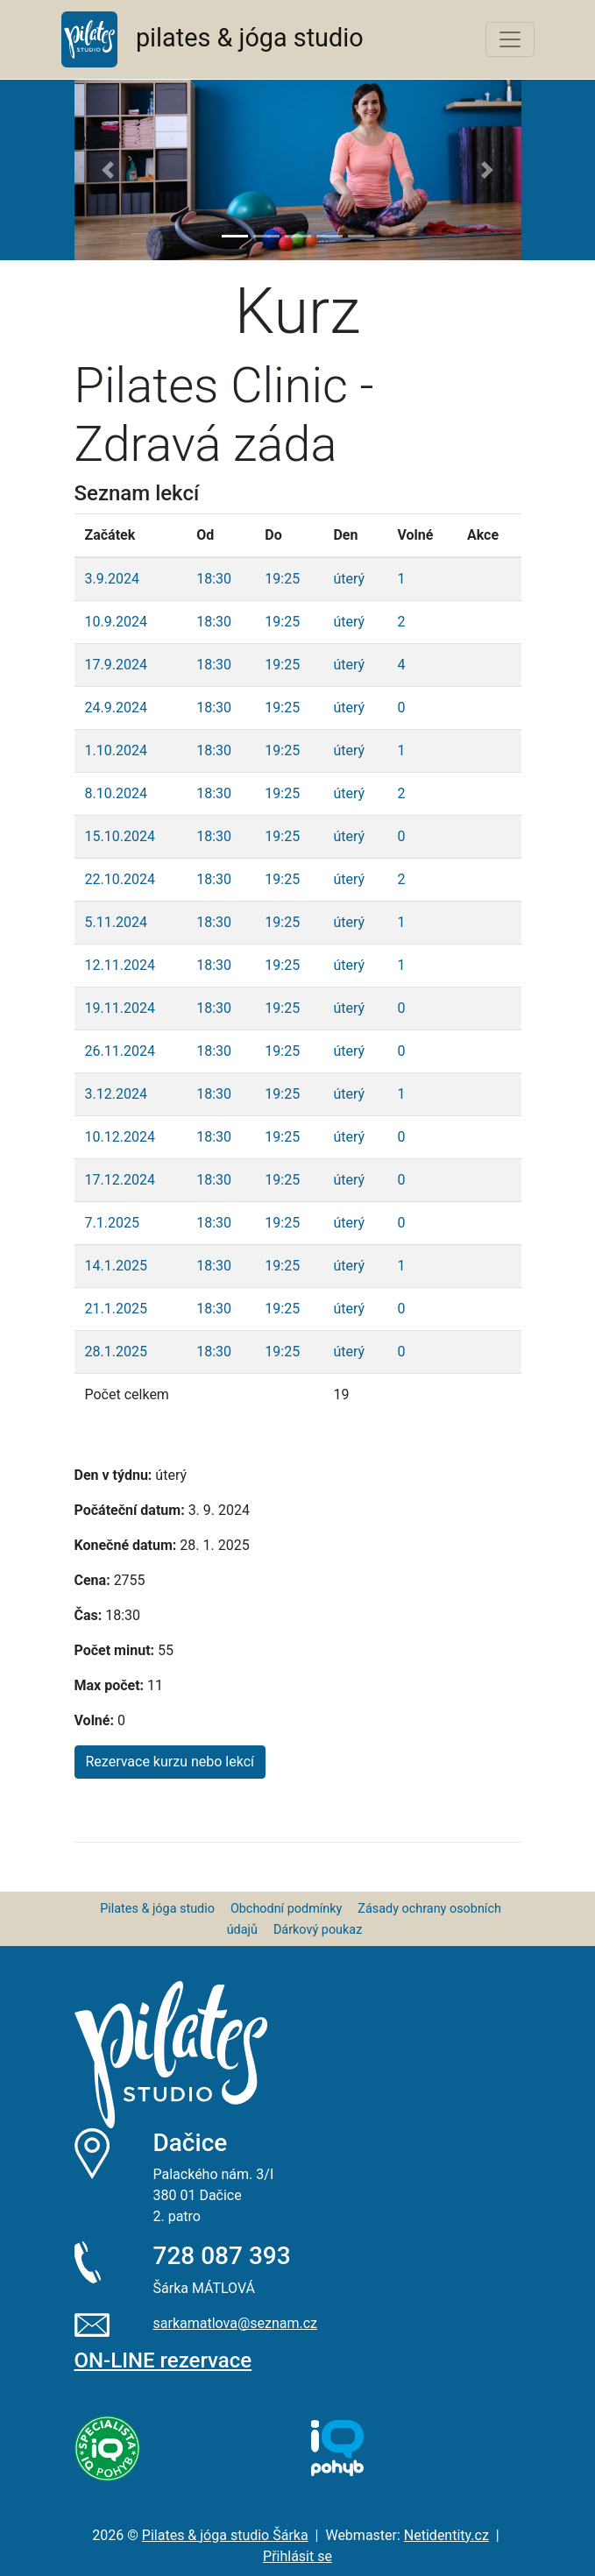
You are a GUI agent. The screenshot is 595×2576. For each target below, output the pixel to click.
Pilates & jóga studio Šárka (225, 2535)
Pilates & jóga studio (157, 1908)
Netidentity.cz (446, 2535)
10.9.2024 (116, 621)
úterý (349, 578)
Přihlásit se (297, 2556)
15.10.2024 (120, 836)
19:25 (282, 578)
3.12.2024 (116, 1094)
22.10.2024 (120, 879)
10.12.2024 (120, 1137)
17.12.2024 (120, 1179)
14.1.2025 (116, 1265)
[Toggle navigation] (510, 39)
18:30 (213, 578)
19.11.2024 (120, 1008)
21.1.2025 (116, 1308)
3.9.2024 (112, 578)
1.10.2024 (116, 750)
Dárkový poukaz (317, 1929)
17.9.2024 (116, 664)
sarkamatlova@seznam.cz (235, 2323)
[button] (108, 170)
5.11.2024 (116, 922)
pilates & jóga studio (212, 39)
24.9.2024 (116, 707)
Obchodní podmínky (286, 1908)
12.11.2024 (120, 965)
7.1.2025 (112, 1222)
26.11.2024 (120, 1051)
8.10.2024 (116, 793)
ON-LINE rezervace (163, 2360)
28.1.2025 (116, 1351)
